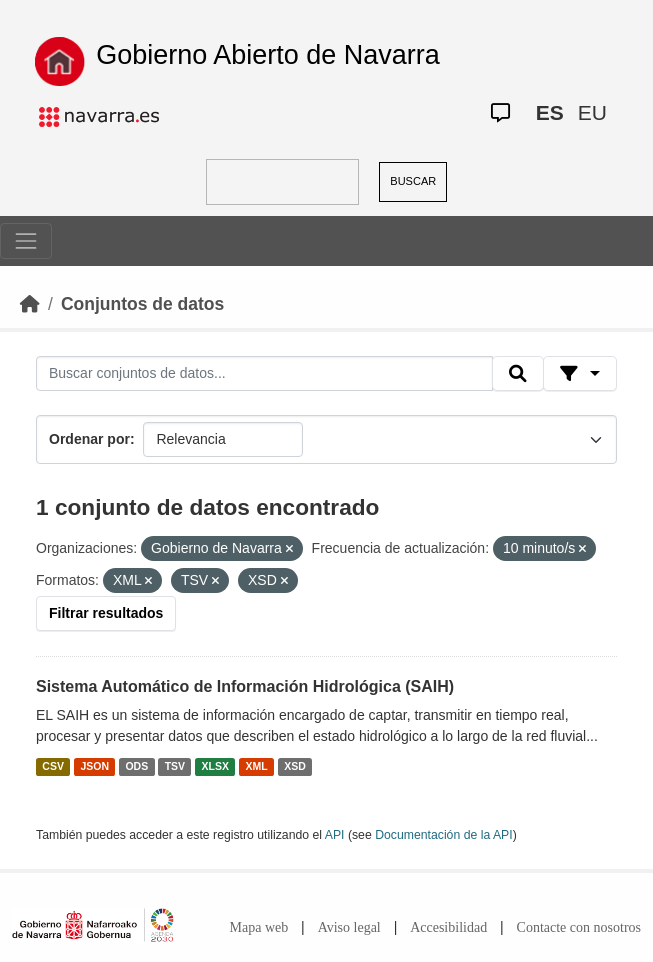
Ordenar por (89, 439)
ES (550, 112)
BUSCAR (413, 181)
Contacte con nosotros (579, 927)
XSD (295, 766)
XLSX (215, 766)
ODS (136, 766)
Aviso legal (349, 927)
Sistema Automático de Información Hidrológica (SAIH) (245, 686)
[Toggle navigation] (26, 241)
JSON (94, 766)
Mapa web (259, 927)
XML (257, 766)
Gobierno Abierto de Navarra (268, 55)
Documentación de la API (444, 835)
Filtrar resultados (106, 613)
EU (592, 112)
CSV (53, 766)
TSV (175, 766)
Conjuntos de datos (142, 304)
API (335, 835)
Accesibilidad (448, 927)
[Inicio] (30, 304)
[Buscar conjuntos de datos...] (264, 374)
